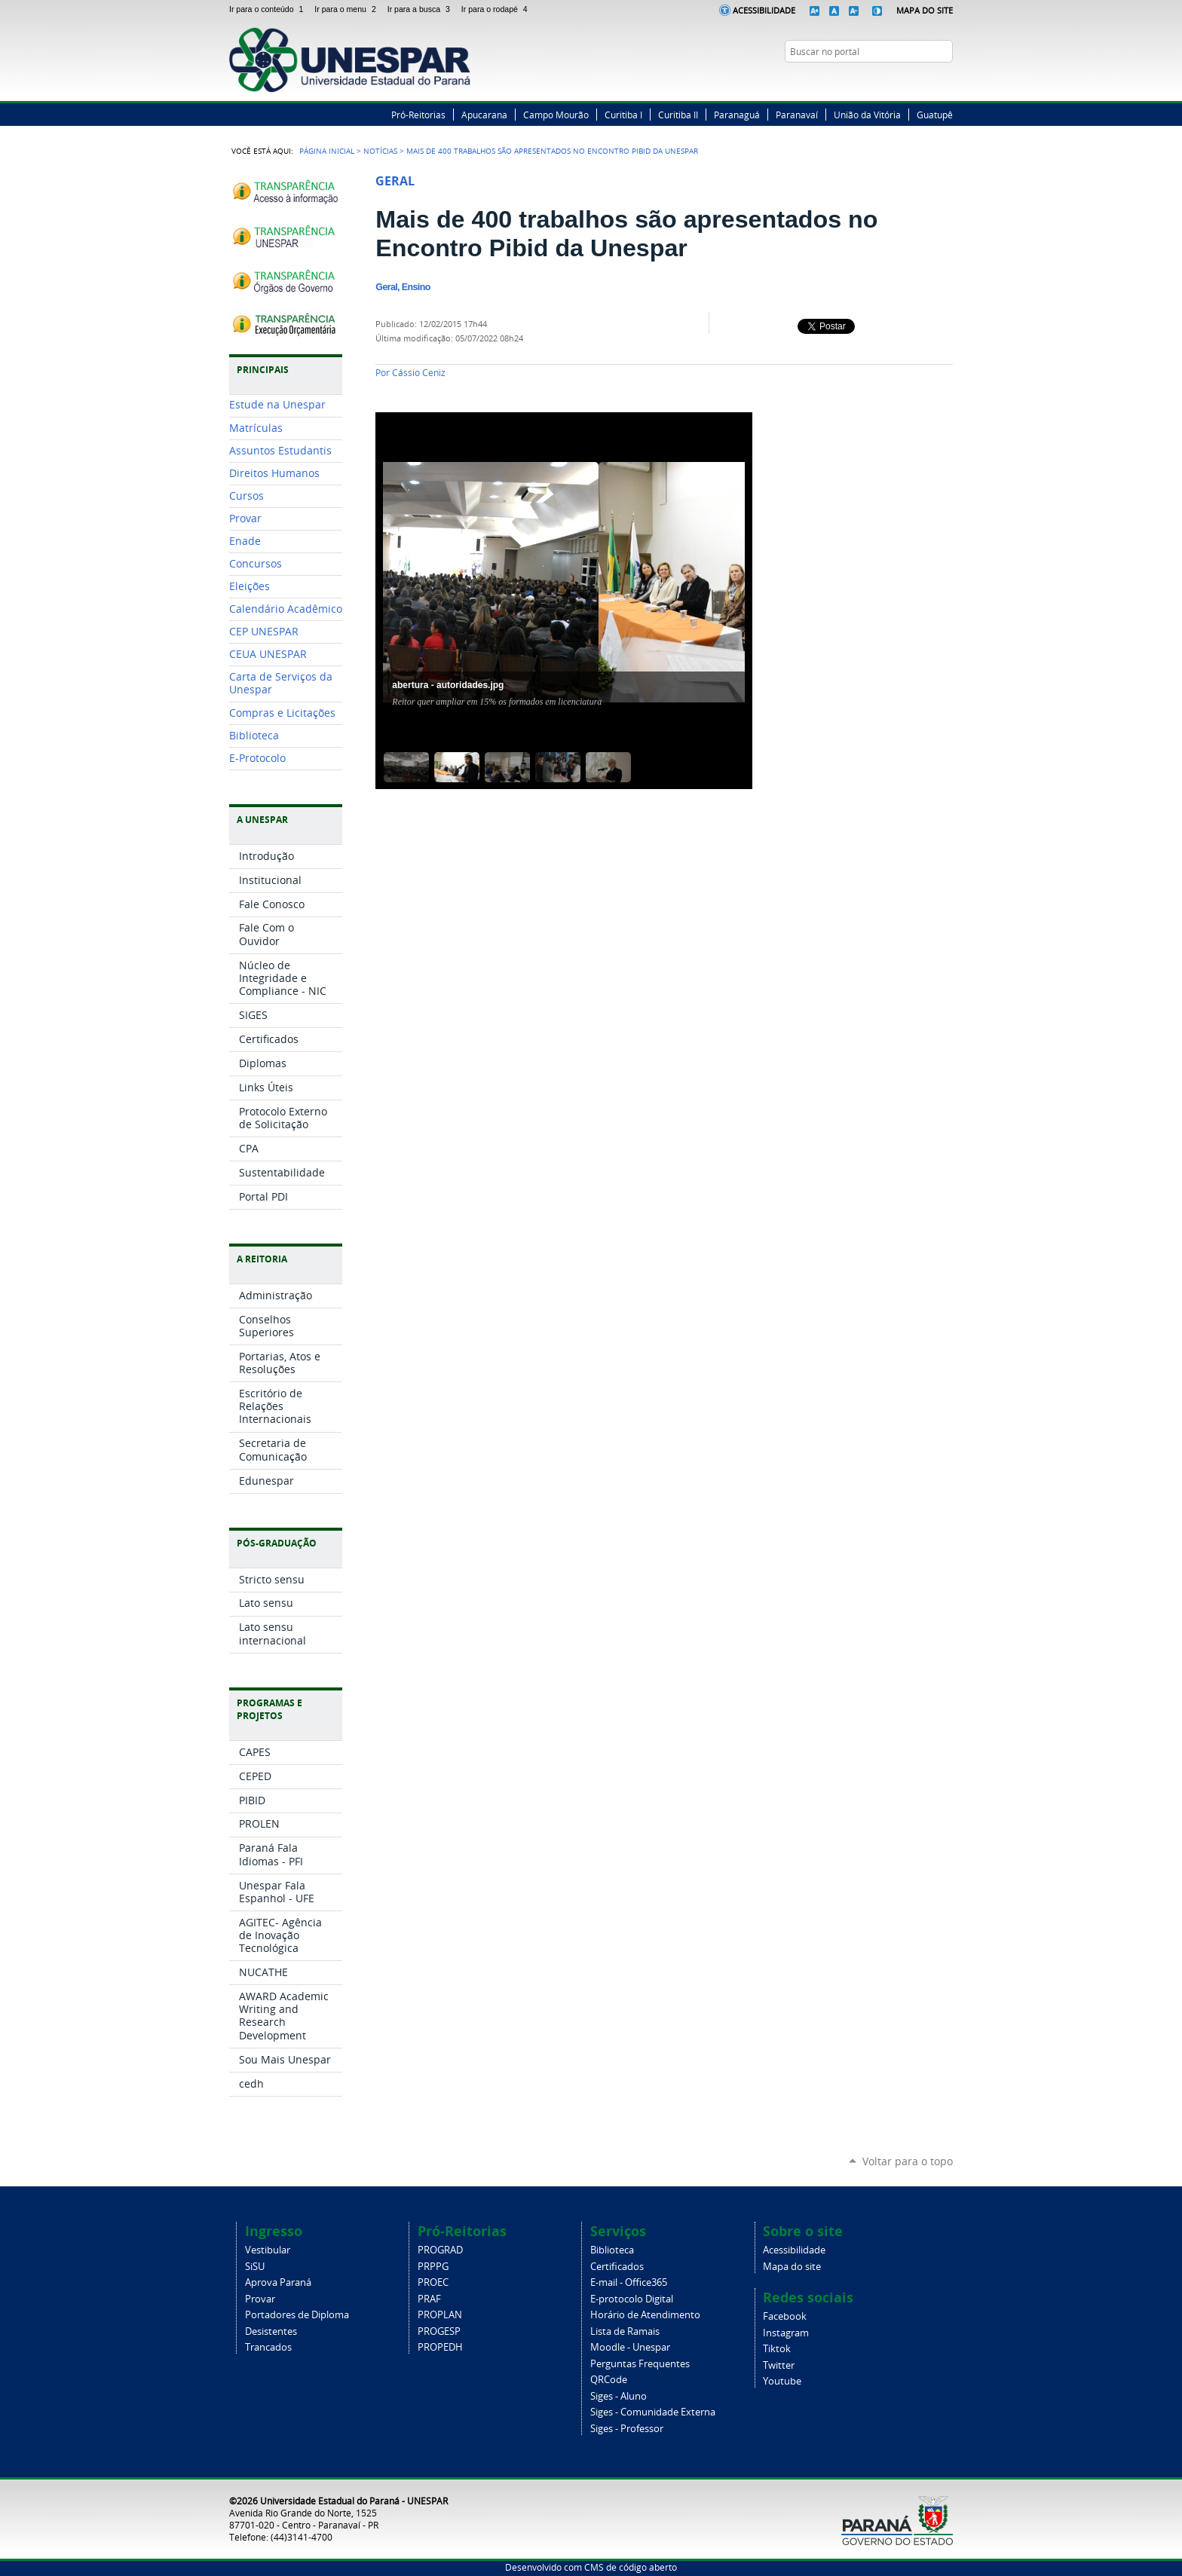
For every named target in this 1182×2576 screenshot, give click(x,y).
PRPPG (433, 2266)
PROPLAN (440, 2314)
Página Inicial (326, 150)
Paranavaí (797, 115)
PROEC (433, 2282)
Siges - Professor (626, 2428)
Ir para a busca (421, 9)
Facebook (888, 80)
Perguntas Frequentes (640, 2363)
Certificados (617, 2266)
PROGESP (439, 2331)
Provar (260, 2299)
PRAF (429, 2299)
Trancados (268, 2347)
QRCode (608, 2379)
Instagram (926, 80)
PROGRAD (440, 2250)
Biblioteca (612, 2250)
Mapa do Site (924, 10)
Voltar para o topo (907, 2161)
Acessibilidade (764, 10)
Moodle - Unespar (630, 2347)
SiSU (255, 2266)
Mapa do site (792, 2266)
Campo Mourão (556, 115)
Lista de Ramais (625, 2331)
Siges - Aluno (618, 2396)
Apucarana (484, 115)
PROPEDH (440, 2347)
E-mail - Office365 (628, 2282)
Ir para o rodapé (496, 9)
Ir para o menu (347, 9)
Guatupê (935, 115)
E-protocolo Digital (631, 2299)
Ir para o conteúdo (268, 9)
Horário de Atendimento (645, 2314)
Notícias (380, 150)
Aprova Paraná (278, 2282)
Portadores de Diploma (297, 2314)
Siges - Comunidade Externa (652, 2412)
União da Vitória (867, 115)
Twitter (907, 80)
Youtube (782, 2381)
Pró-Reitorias (418, 115)
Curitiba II (678, 115)
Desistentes (271, 2331)
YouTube (945, 80)
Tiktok (777, 2348)
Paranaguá (737, 115)
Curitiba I (623, 115)
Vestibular (267, 2250)
